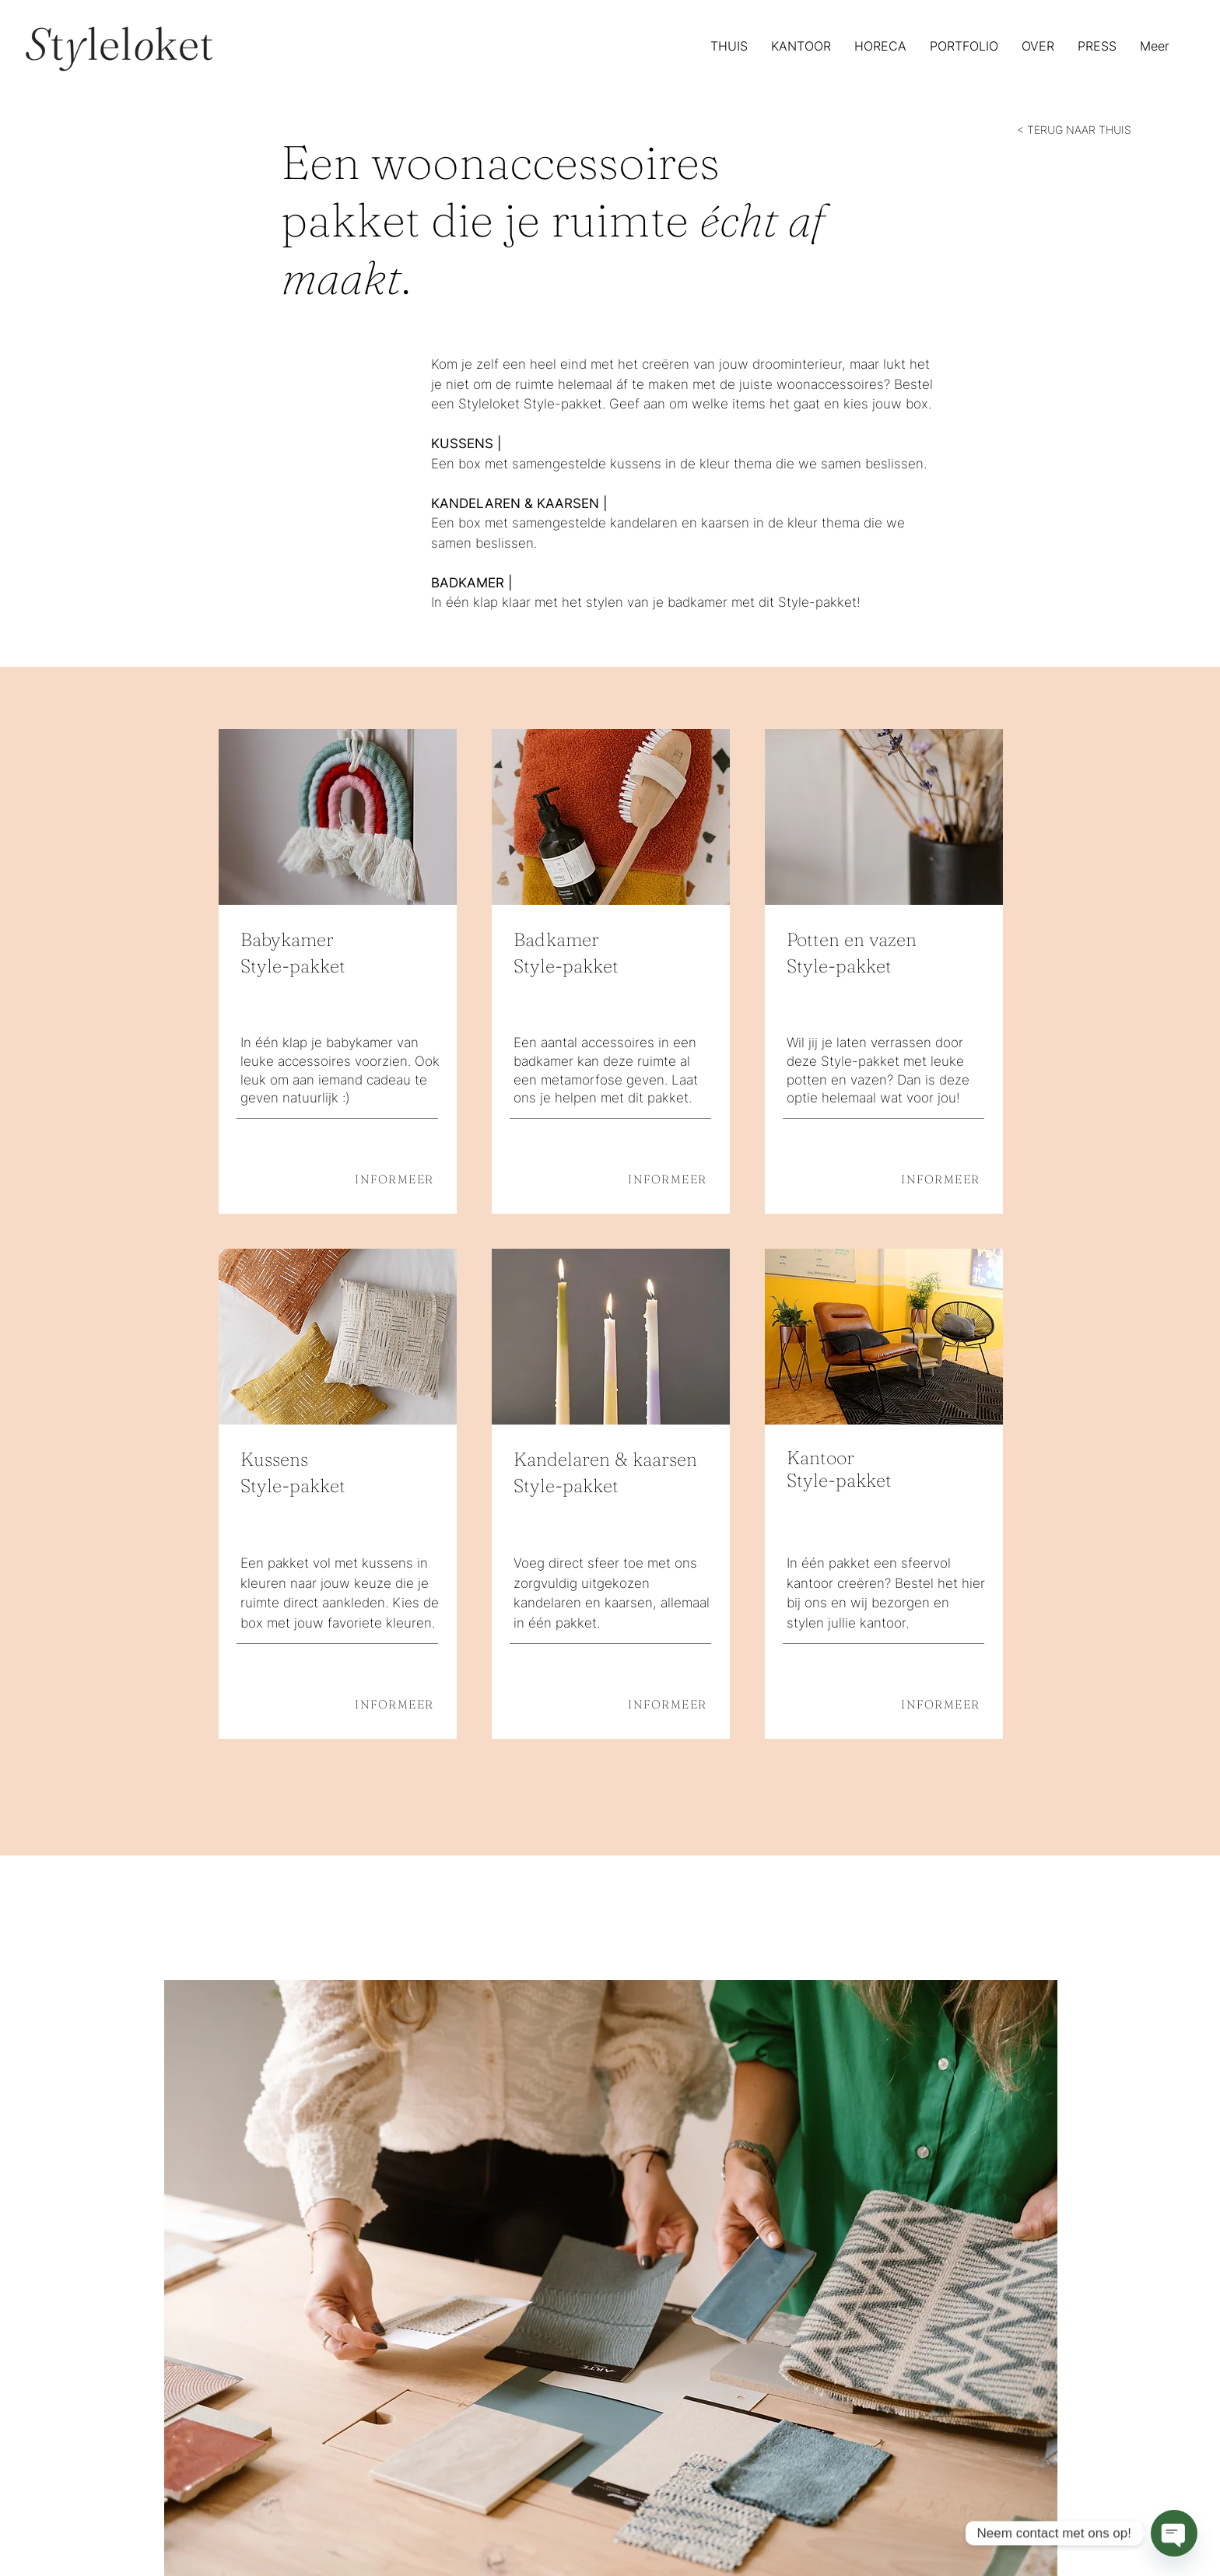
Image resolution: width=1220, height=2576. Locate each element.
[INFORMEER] (385, 1179)
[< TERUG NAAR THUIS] (1075, 129)
